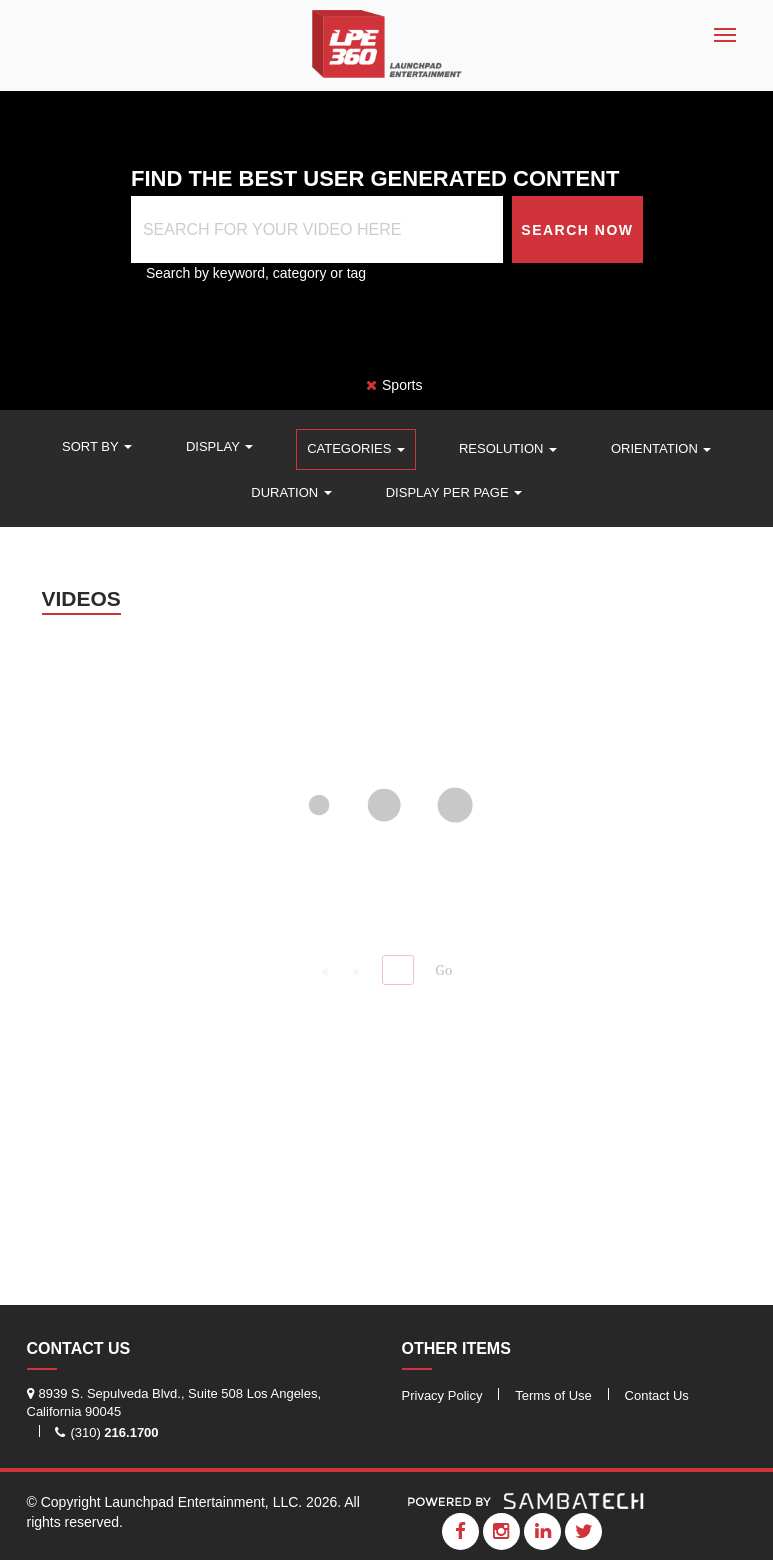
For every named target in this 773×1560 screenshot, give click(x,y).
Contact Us (657, 1395)
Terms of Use (553, 1395)
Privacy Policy (442, 1395)
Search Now (577, 230)
